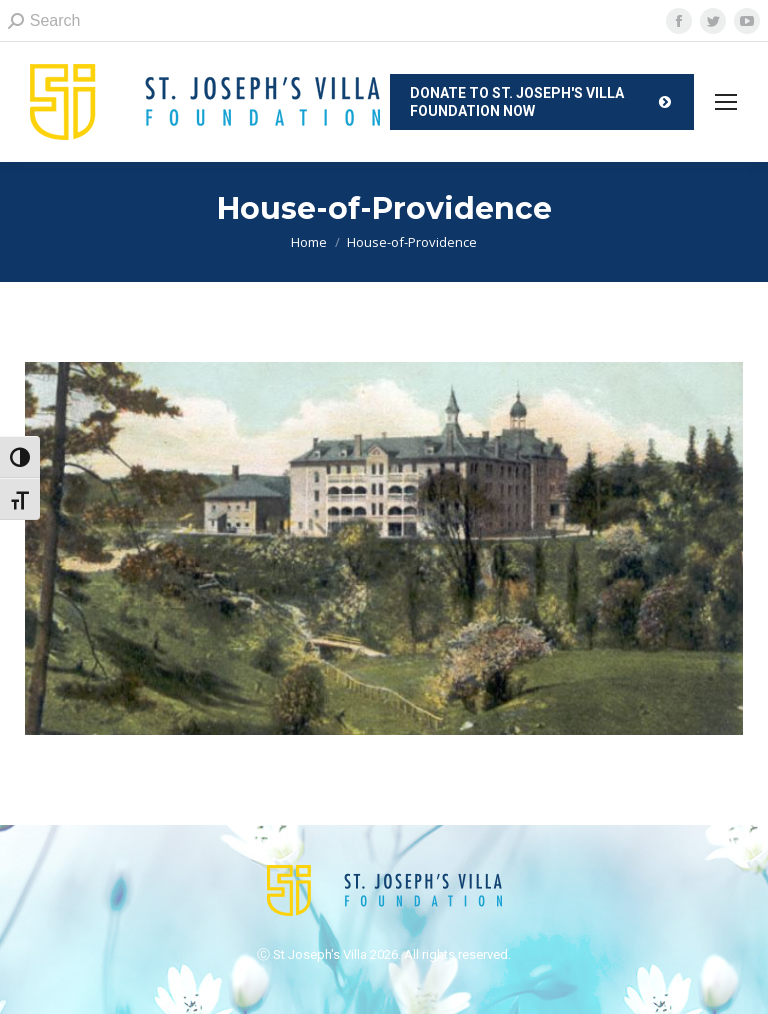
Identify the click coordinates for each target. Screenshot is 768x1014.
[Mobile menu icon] (726, 102)
